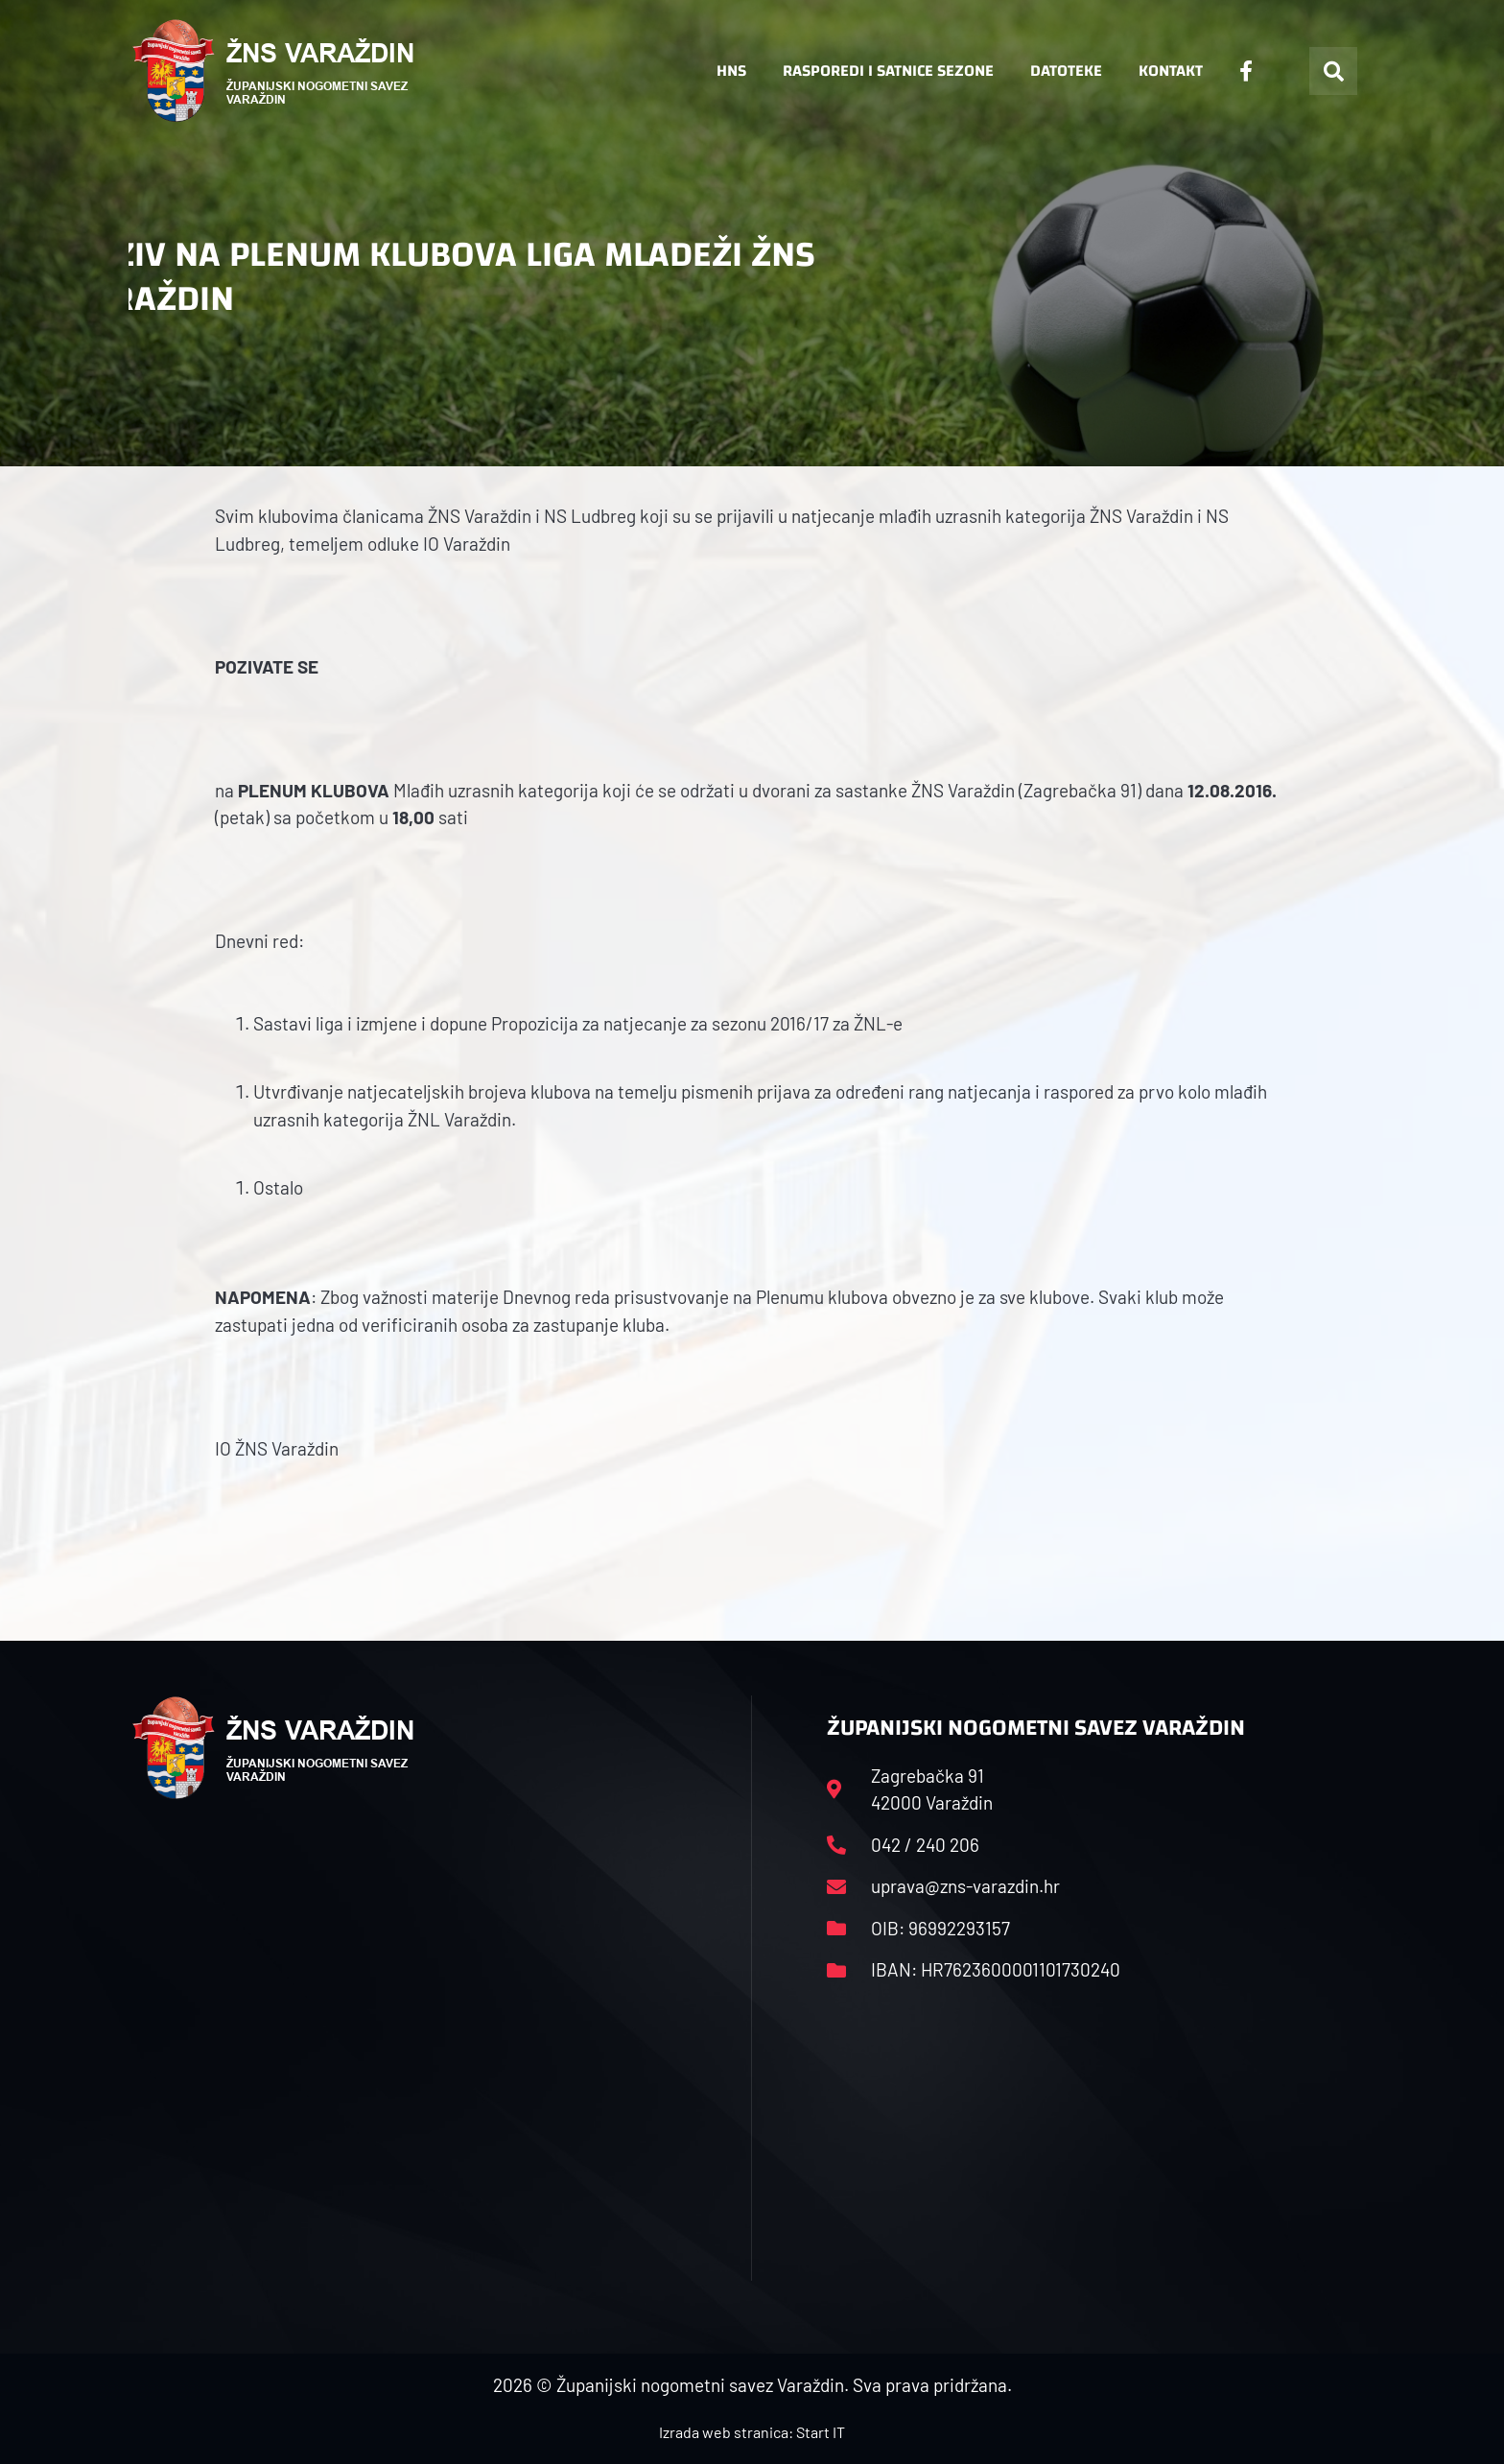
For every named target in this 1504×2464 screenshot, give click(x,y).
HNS (731, 70)
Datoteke (1066, 70)
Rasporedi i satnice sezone (888, 70)
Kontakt (1171, 70)
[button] (1333, 71)
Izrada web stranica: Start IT (752, 2432)
